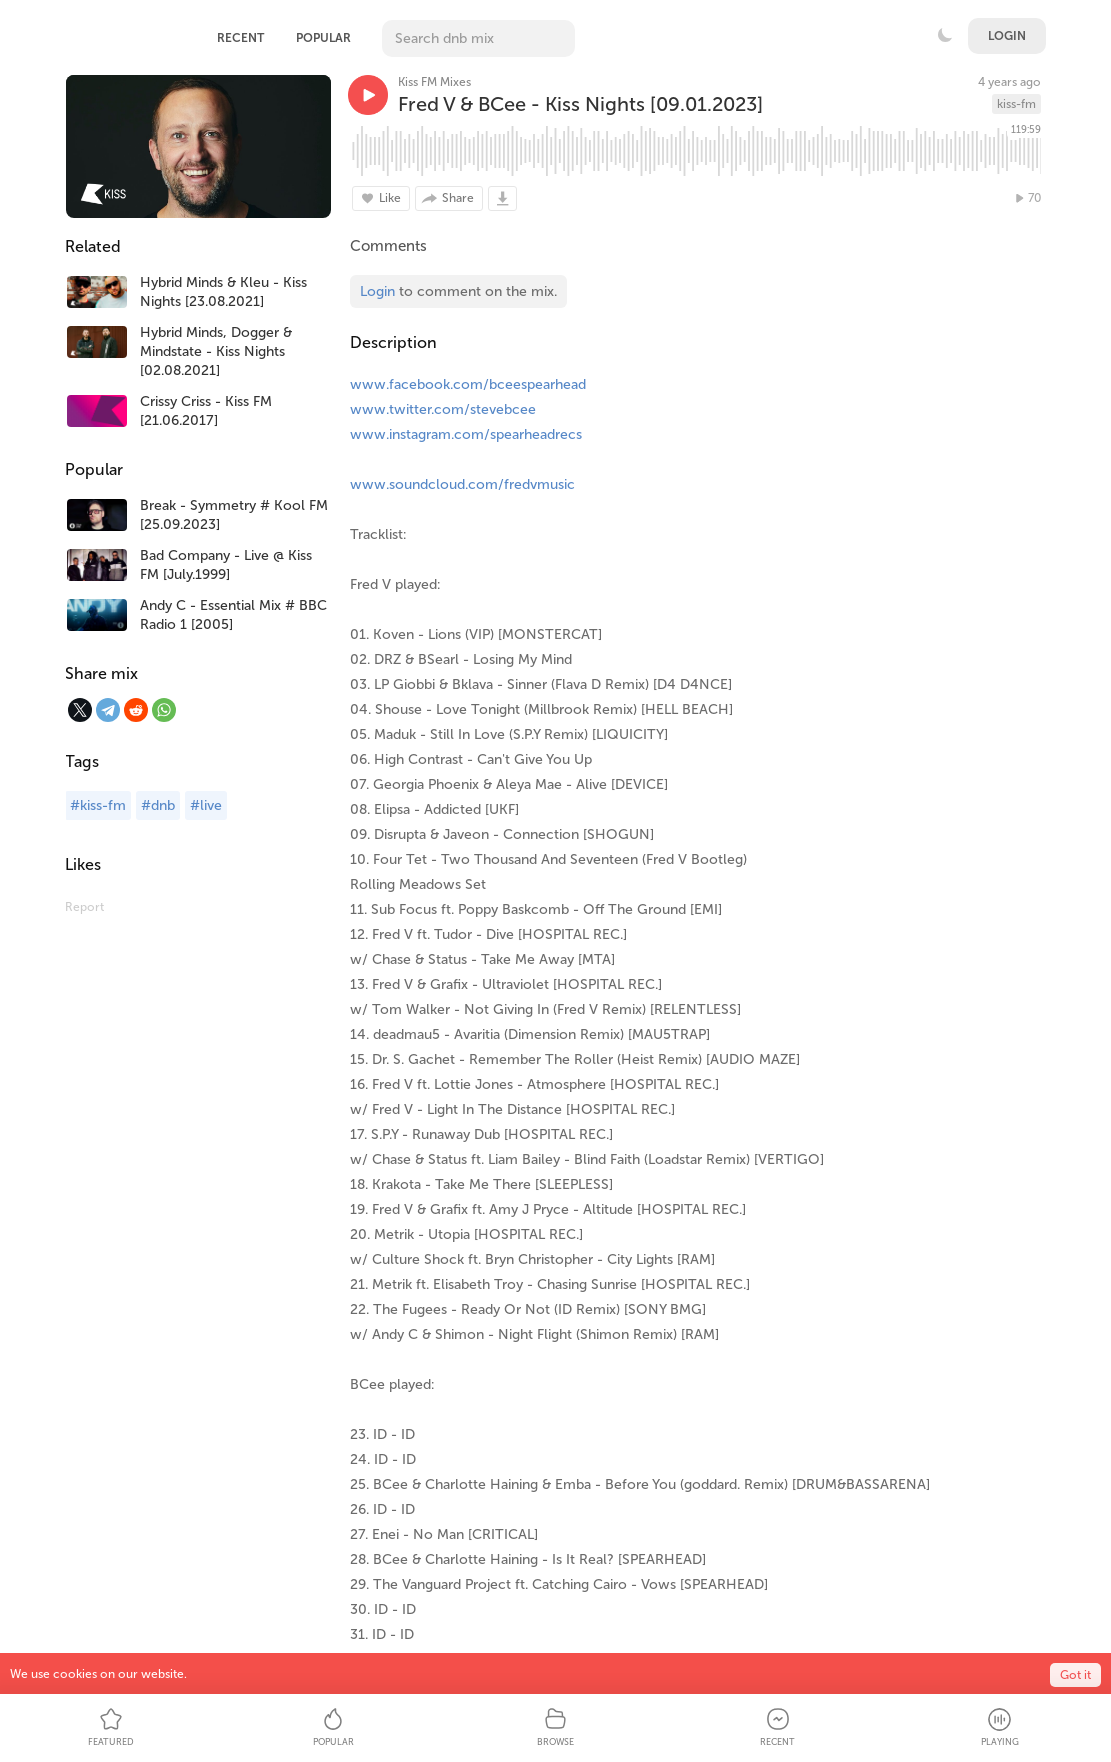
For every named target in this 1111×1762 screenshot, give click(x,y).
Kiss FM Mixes (434, 82)
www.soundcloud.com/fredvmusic (462, 484)
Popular (323, 38)
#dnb (158, 805)
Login (1007, 36)
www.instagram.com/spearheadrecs (466, 434)
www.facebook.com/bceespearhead (468, 384)
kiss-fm (1016, 104)
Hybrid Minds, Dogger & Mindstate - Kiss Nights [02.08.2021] (216, 351)
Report (84, 907)
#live (206, 805)
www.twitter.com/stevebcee (443, 409)
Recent (240, 38)
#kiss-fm (98, 805)
